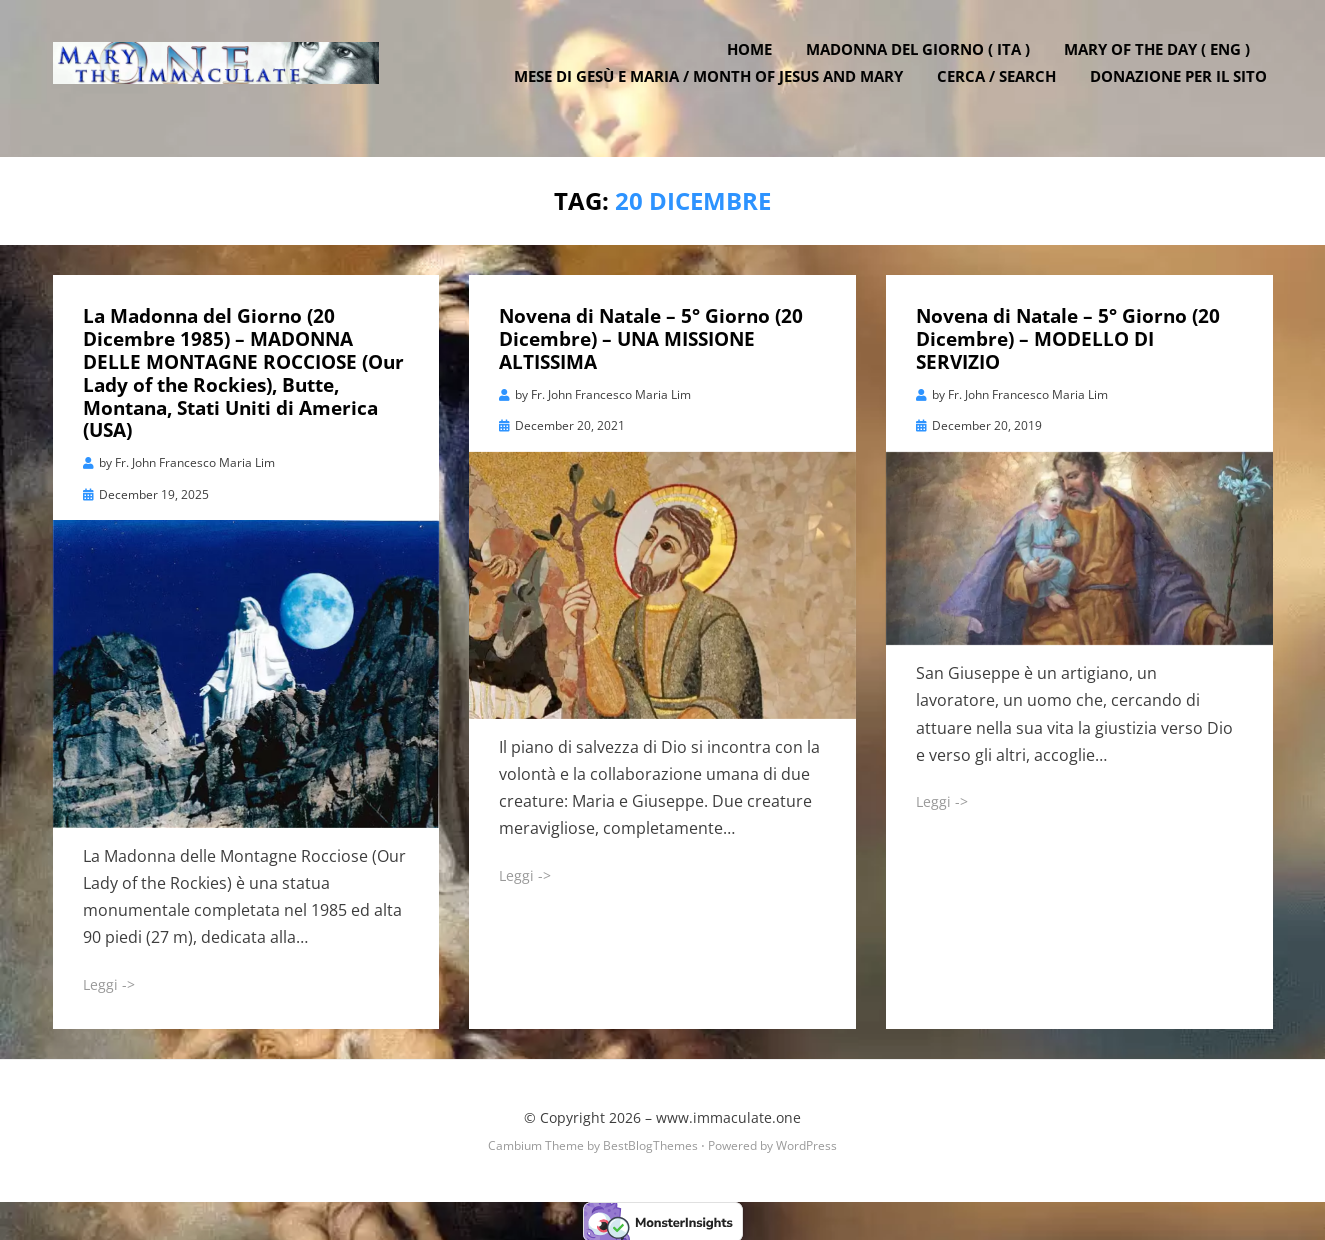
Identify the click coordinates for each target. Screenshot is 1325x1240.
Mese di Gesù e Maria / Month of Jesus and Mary (714, 90)
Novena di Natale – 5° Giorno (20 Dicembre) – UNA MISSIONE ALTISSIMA (651, 338)
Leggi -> (109, 982)
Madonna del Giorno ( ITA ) (924, 63)
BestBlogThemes (650, 1143)
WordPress (806, 1143)
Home (755, 63)
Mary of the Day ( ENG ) (1163, 63)
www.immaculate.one (728, 1115)
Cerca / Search (1002, 90)
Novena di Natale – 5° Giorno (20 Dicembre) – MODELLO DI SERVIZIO (1068, 338)
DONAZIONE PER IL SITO (1184, 90)
